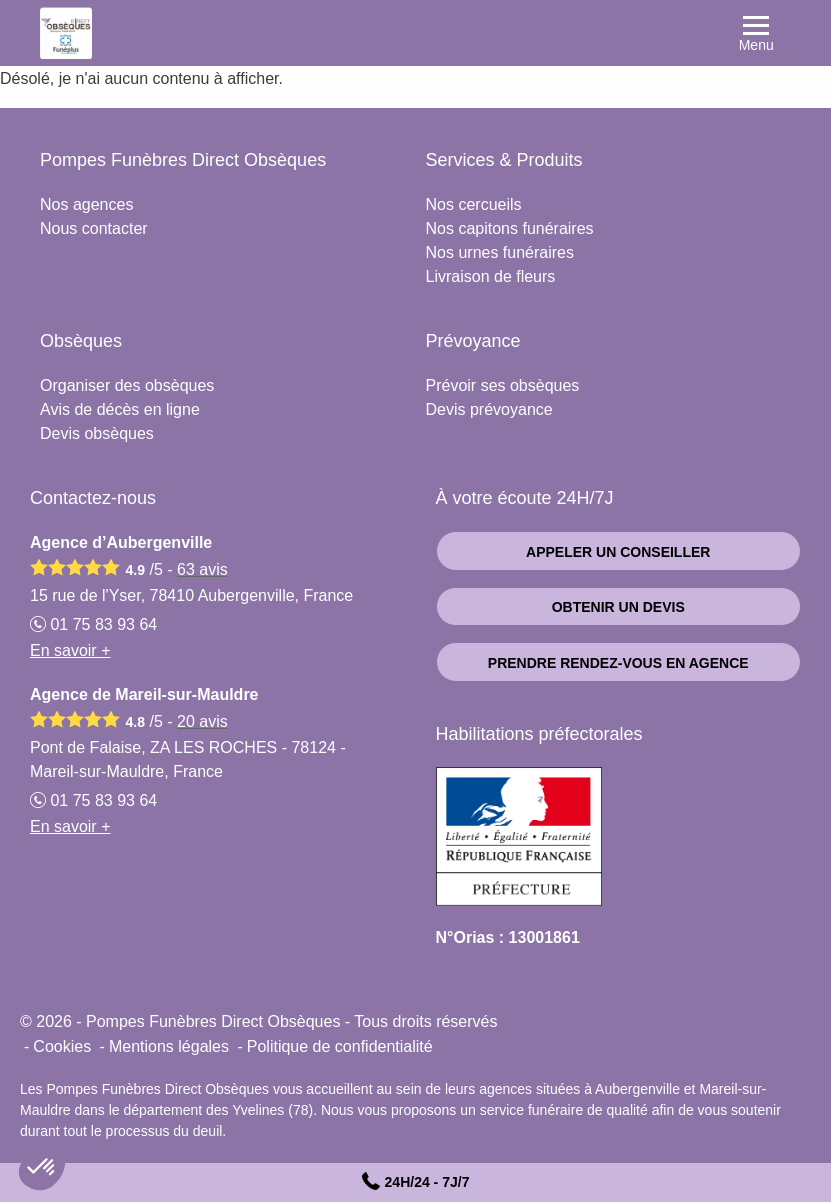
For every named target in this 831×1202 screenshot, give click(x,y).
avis (202, 569)
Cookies (62, 1046)
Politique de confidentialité (340, 1046)
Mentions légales (169, 1046)
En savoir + (70, 650)
